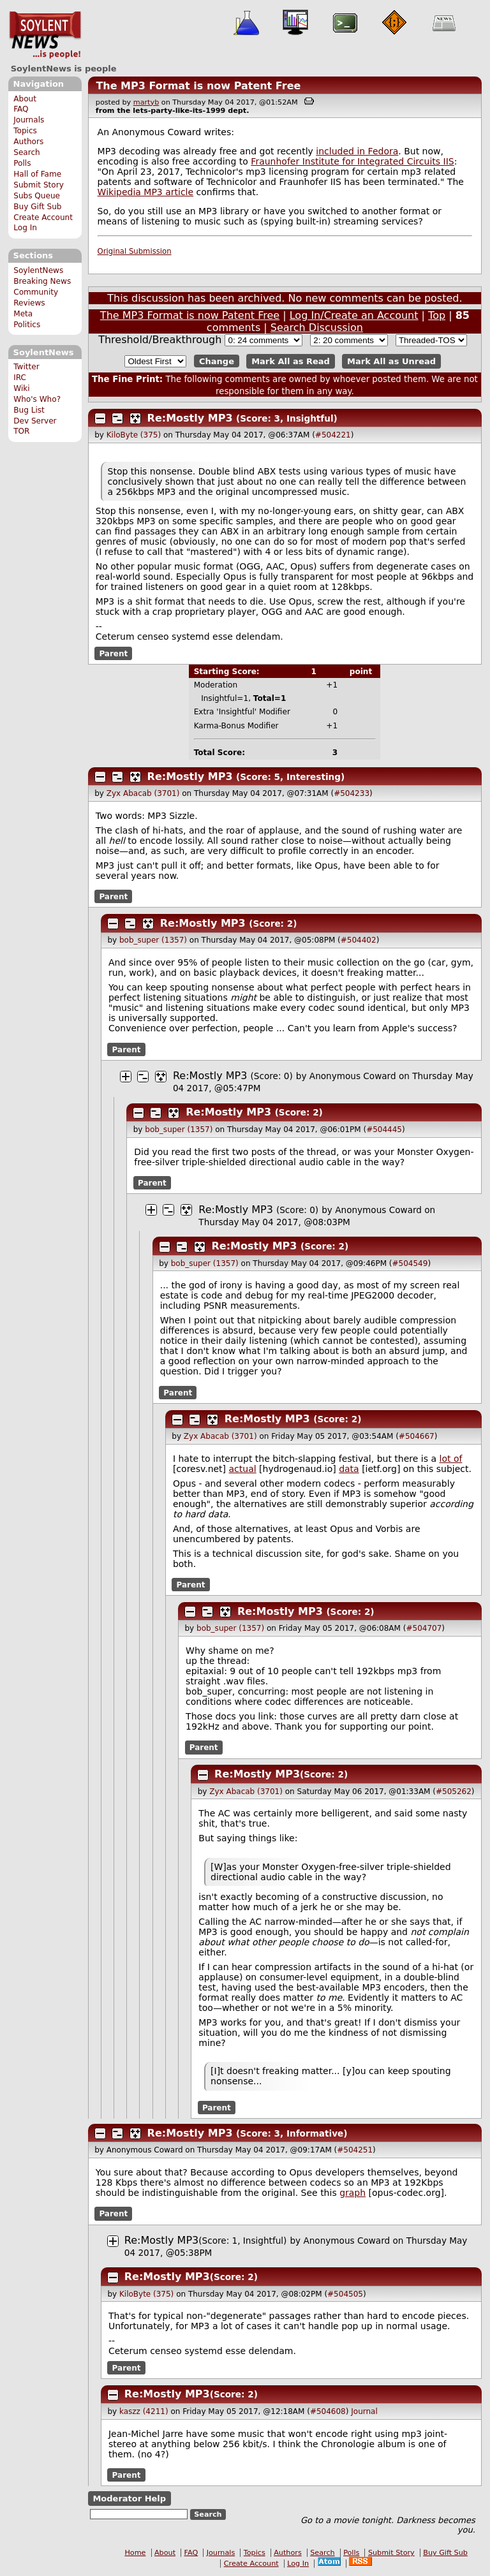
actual (242, 1469)
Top (436, 315)
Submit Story (38, 184)
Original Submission (135, 251)
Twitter (26, 366)
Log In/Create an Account (354, 315)
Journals (28, 119)
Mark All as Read (290, 361)
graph (352, 2193)
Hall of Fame (37, 174)
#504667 (416, 1436)
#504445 (384, 1129)
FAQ (20, 109)
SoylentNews (45, 35)
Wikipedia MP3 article (146, 192)
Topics (25, 130)
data (349, 1469)
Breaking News (42, 281)
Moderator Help (129, 2498)
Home (134, 2553)
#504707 (424, 1628)
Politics (26, 324)
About (24, 98)
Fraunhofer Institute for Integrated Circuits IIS (352, 161)
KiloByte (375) (134, 435)
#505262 (453, 1791)
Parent (113, 653)
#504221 (333, 435)
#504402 (358, 940)
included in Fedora (357, 151)
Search (26, 152)
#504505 (345, 2294)
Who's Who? (37, 399)
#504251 (355, 2149)
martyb (146, 102)
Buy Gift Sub (37, 206)
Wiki (21, 388)
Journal (364, 2411)
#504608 (328, 2411)
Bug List (29, 410)
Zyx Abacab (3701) (143, 793)
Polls (22, 163)
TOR (21, 431)
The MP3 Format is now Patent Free (198, 86)
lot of (451, 1459)
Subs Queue (36, 195)
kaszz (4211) (143, 2411)
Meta (23, 313)
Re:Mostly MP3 (190, 418)
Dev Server (34, 420)
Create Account (43, 217)
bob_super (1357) (153, 940)
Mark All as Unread (391, 361)
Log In (25, 227)
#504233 (351, 793)
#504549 (410, 1263)
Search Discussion (317, 327)
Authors (28, 141)
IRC (19, 377)
